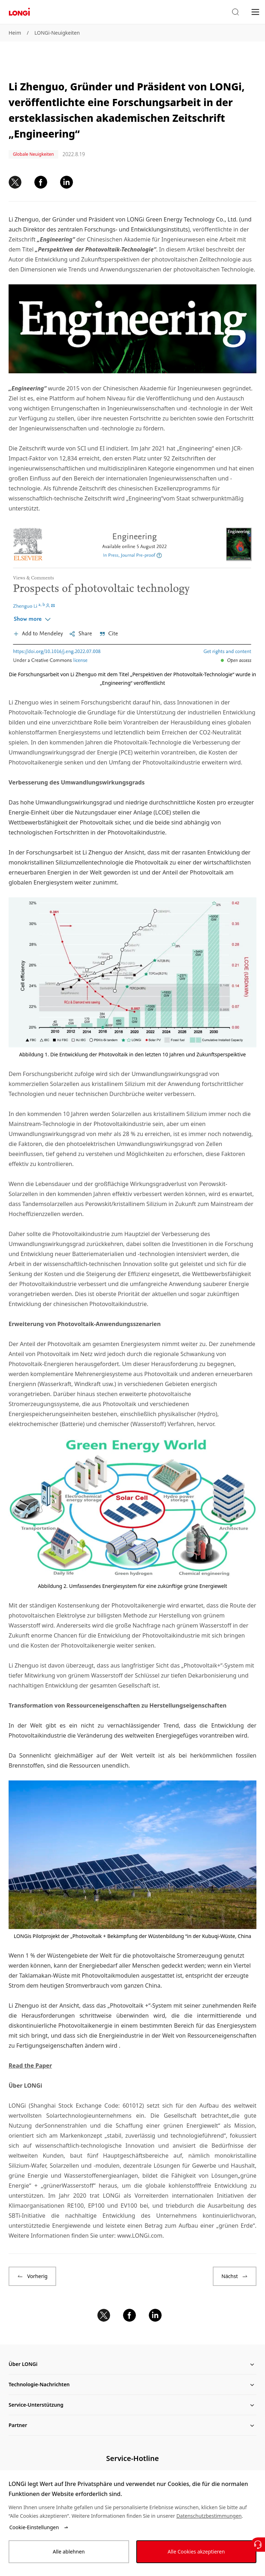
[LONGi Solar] (19, 12)
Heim (15, 32)
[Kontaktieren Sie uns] (258, 2544)
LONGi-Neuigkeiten (57, 32)
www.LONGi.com (139, 2235)
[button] (235, 12)
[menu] (255, 11)
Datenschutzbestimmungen (209, 2515)
